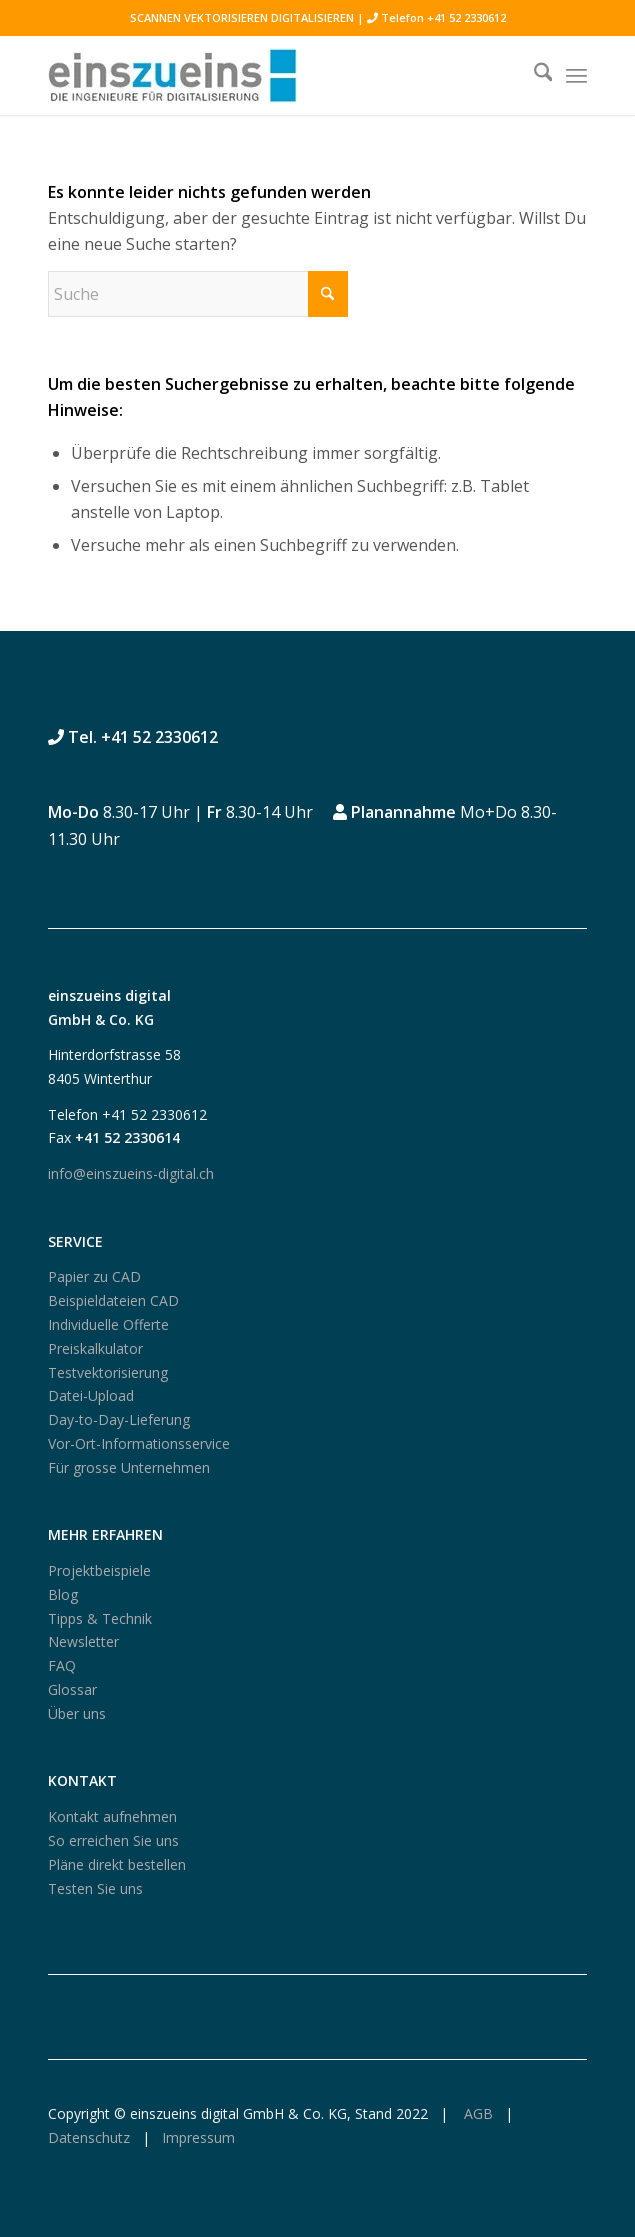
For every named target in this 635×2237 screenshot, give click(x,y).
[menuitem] (533, 75)
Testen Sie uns (95, 1888)
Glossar (72, 1689)
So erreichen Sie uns (113, 1840)
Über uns (77, 1713)
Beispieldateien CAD (113, 1300)
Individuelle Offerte (108, 1324)
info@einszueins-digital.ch (131, 1173)
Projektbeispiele (99, 1570)
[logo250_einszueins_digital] (264, 75)
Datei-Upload (91, 1395)
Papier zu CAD (94, 1276)
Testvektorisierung (108, 1372)
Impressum (198, 2137)
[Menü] (576, 75)
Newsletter (83, 1641)
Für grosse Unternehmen (129, 1467)
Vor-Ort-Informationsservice (139, 1443)
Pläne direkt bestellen (117, 1864)
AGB (476, 2113)
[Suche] (533, 75)
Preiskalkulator (95, 1348)
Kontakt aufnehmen (112, 1816)
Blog (63, 1594)
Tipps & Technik (100, 1618)
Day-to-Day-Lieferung (119, 1419)
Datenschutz (89, 2137)
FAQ (62, 1665)
